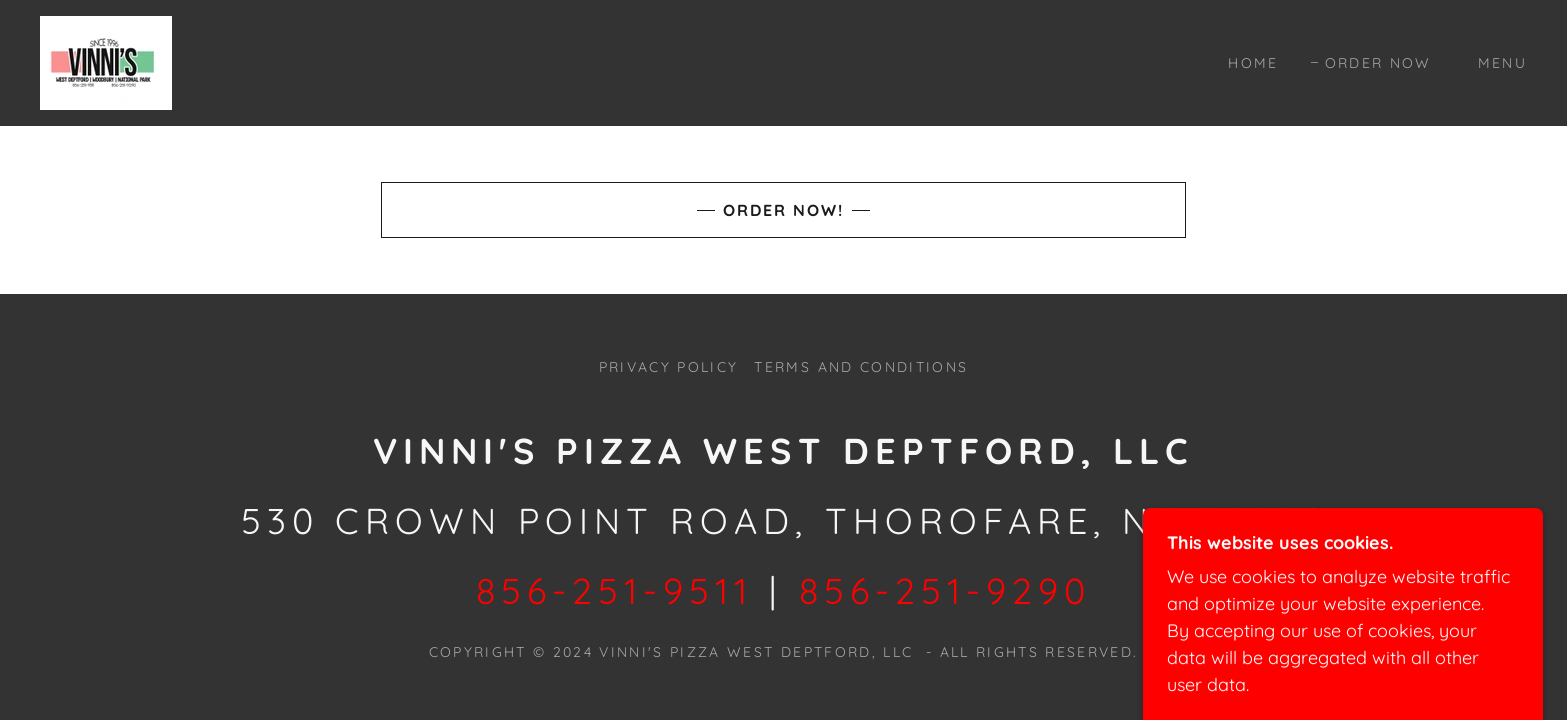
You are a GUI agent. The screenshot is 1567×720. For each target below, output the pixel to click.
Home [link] (1253, 63)
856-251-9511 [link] (614, 590)
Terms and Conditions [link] (861, 367)
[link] (106, 61)
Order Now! (783, 210)
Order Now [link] (1378, 63)
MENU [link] (1502, 63)
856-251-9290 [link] (945, 590)
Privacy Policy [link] (669, 367)
